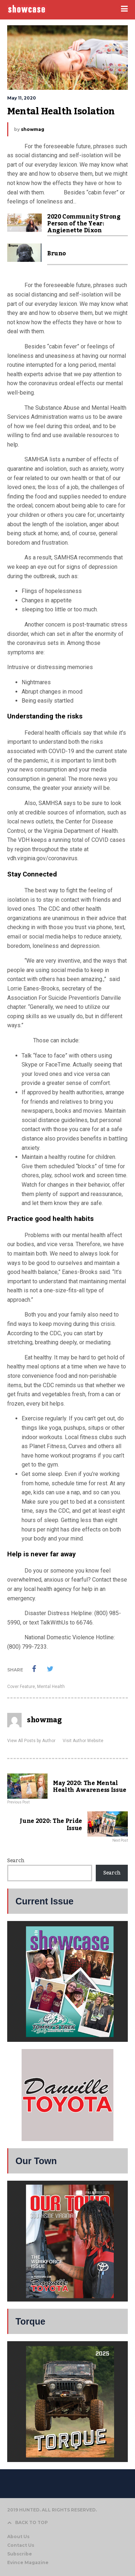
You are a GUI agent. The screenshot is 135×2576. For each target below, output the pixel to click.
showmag (32, 129)
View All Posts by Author (31, 1740)
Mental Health (51, 1686)
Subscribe (19, 2554)
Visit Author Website (83, 1740)
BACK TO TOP (27, 2522)
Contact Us (20, 2545)
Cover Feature (21, 1686)
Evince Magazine (28, 2562)
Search (15, 1861)
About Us (18, 2536)
